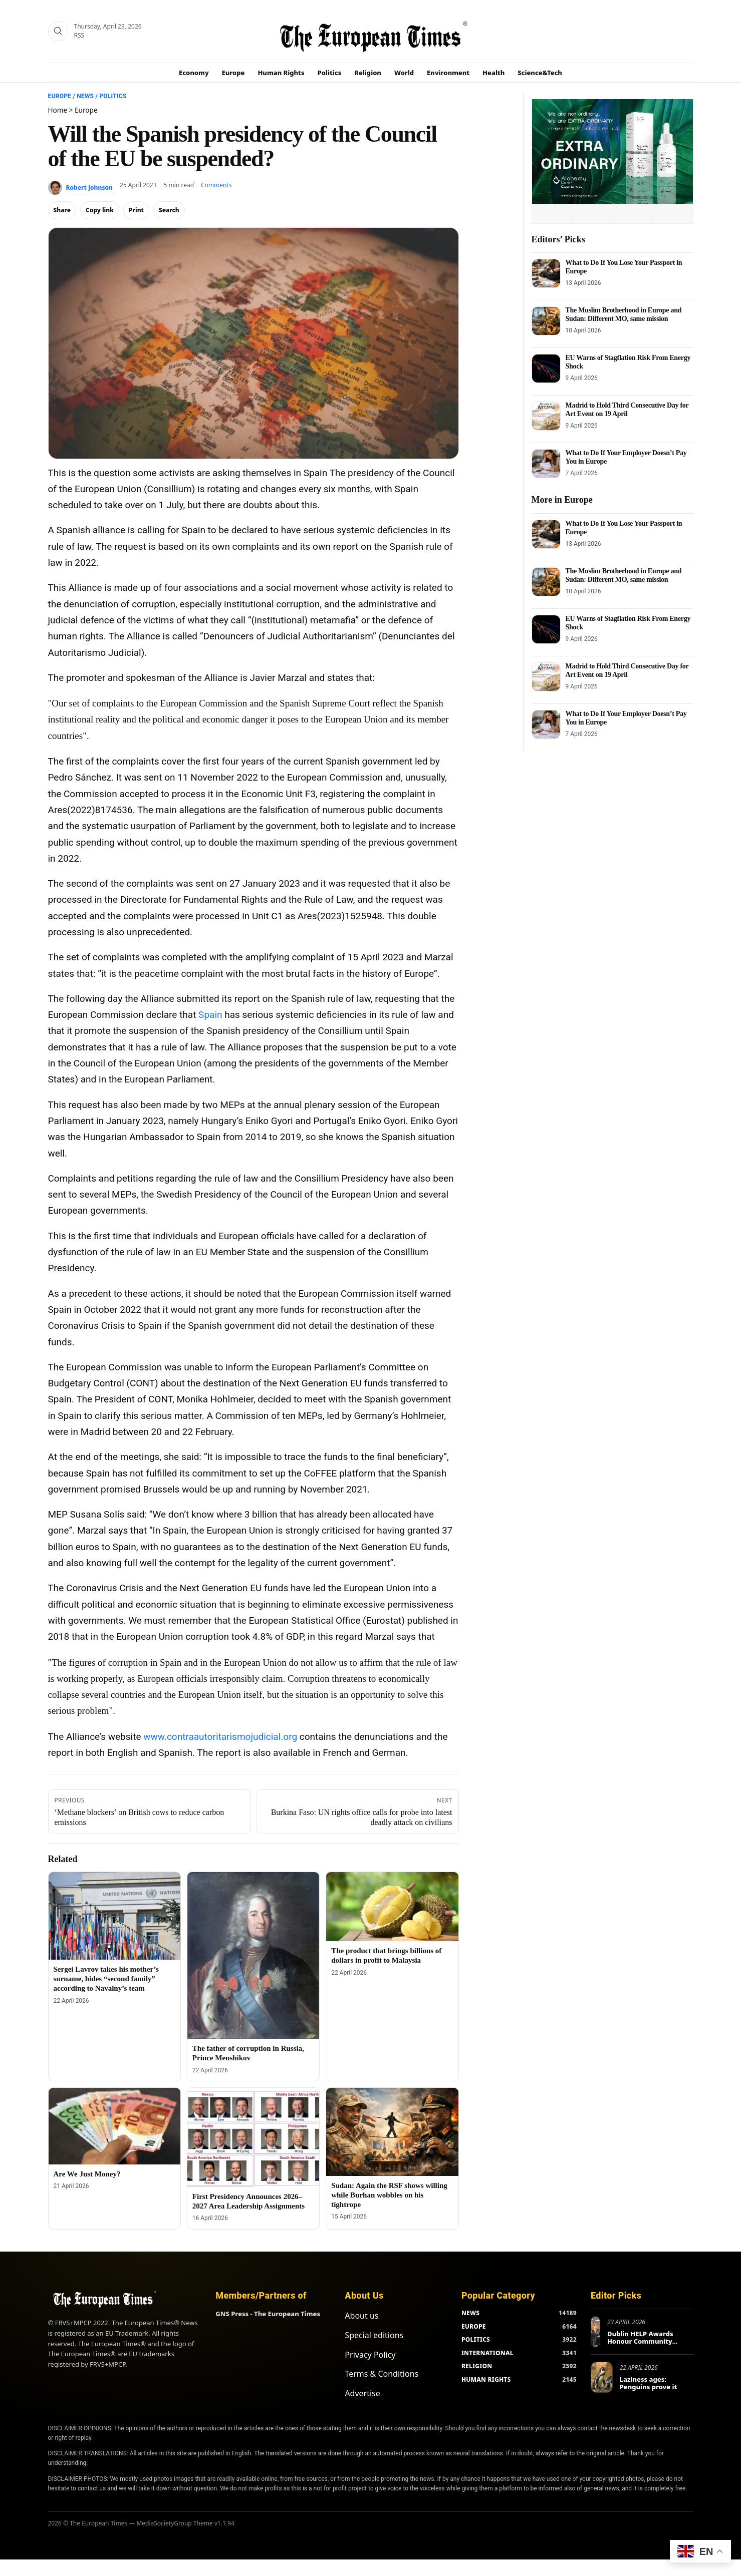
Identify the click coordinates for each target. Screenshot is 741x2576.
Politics (330, 72)
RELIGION (476, 2366)
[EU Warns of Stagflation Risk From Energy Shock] (546, 368)
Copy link (100, 210)
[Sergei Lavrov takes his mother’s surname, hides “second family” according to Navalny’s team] (114, 1916)
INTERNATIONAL (487, 2353)
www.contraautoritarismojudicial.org (220, 1736)
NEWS (470, 2313)
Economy (194, 72)
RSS (79, 35)
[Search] (58, 31)
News (85, 96)
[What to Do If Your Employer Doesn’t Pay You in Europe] (546, 464)
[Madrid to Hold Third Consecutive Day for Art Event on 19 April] (546, 416)
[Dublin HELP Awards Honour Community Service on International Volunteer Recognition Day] (595, 2332)
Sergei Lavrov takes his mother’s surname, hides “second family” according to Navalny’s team (106, 1978)
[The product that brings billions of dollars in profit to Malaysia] (392, 1906)
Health (493, 72)
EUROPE (473, 2326)
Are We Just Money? (87, 2174)
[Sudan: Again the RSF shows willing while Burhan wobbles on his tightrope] (392, 2132)
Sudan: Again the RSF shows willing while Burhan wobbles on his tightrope (389, 2195)
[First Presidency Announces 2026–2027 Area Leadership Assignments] (253, 2137)
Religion (367, 72)
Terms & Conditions (381, 2373)
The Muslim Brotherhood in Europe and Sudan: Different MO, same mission (624, 314)
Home (58, 110)
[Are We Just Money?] (114, 2126)
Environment (448, 72)
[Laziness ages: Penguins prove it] (601, 2377)
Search (169, 210)
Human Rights (281, 72)
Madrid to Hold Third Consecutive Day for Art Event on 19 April (627, 409)
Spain (210, 1014)
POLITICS (475, 2339)
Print (136, 210)
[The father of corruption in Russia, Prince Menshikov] (253, 1955)
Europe (233, 72)
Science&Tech (540, 72)
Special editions (374, 2335)
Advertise (362, 2393)
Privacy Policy (370, 2354)
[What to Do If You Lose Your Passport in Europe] (546, 273)
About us (361, 2315)
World (404, 72)
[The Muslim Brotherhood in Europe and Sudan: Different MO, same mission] (546, 321)
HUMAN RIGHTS (486, 2379)
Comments (216, 185)
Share (62, 210)
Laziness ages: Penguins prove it (648, 2383)
